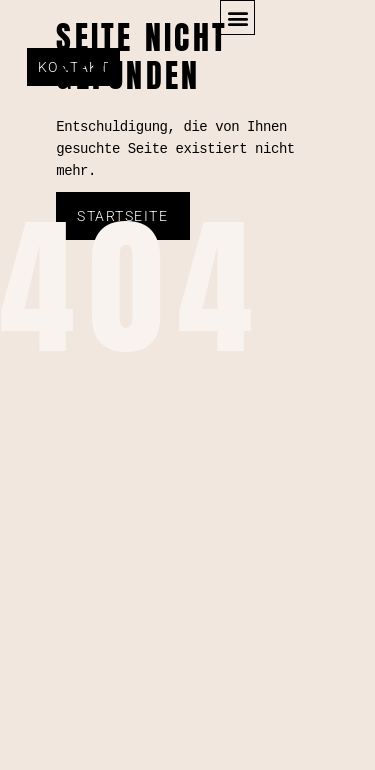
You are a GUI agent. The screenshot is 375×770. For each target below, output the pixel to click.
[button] (237, 17)
